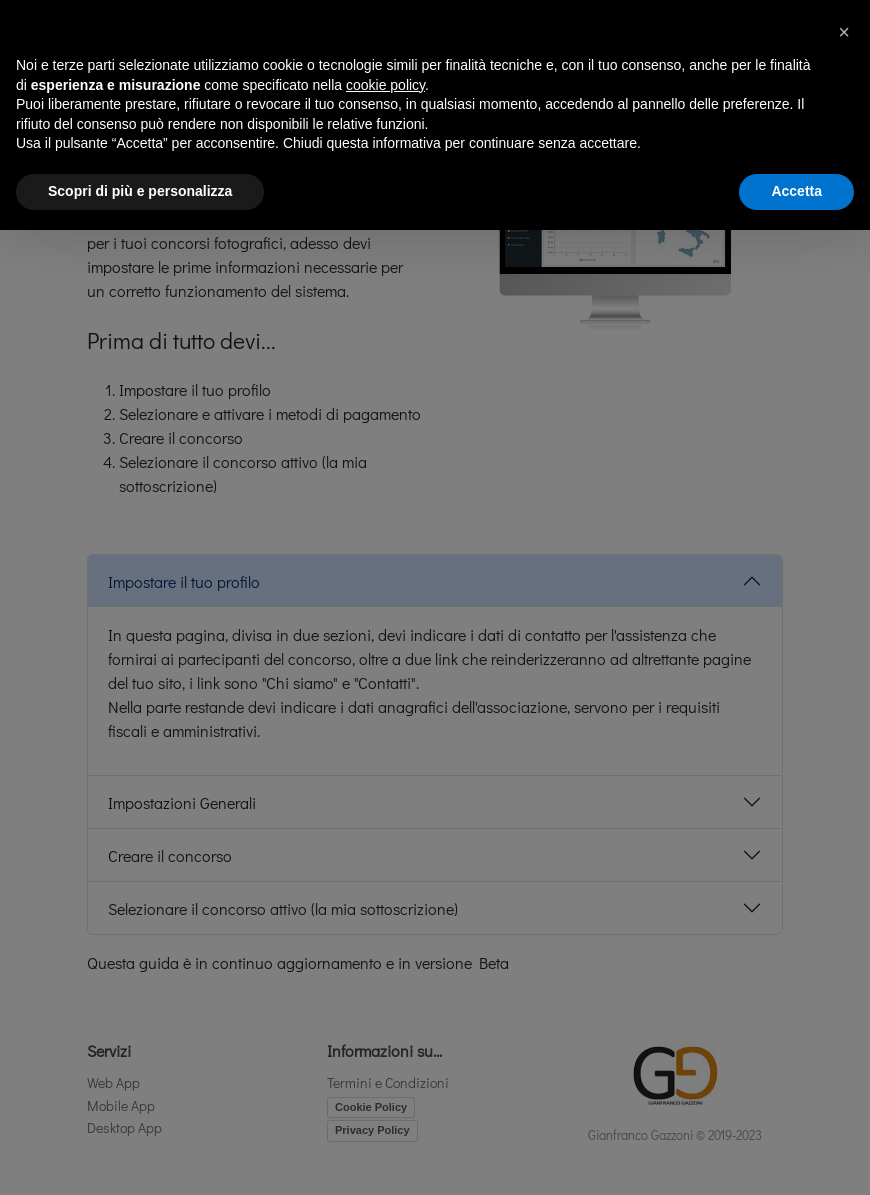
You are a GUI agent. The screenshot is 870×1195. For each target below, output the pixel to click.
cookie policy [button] (385, 85)
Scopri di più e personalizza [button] (140, 191)
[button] (844, 32)
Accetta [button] (796, 191)
